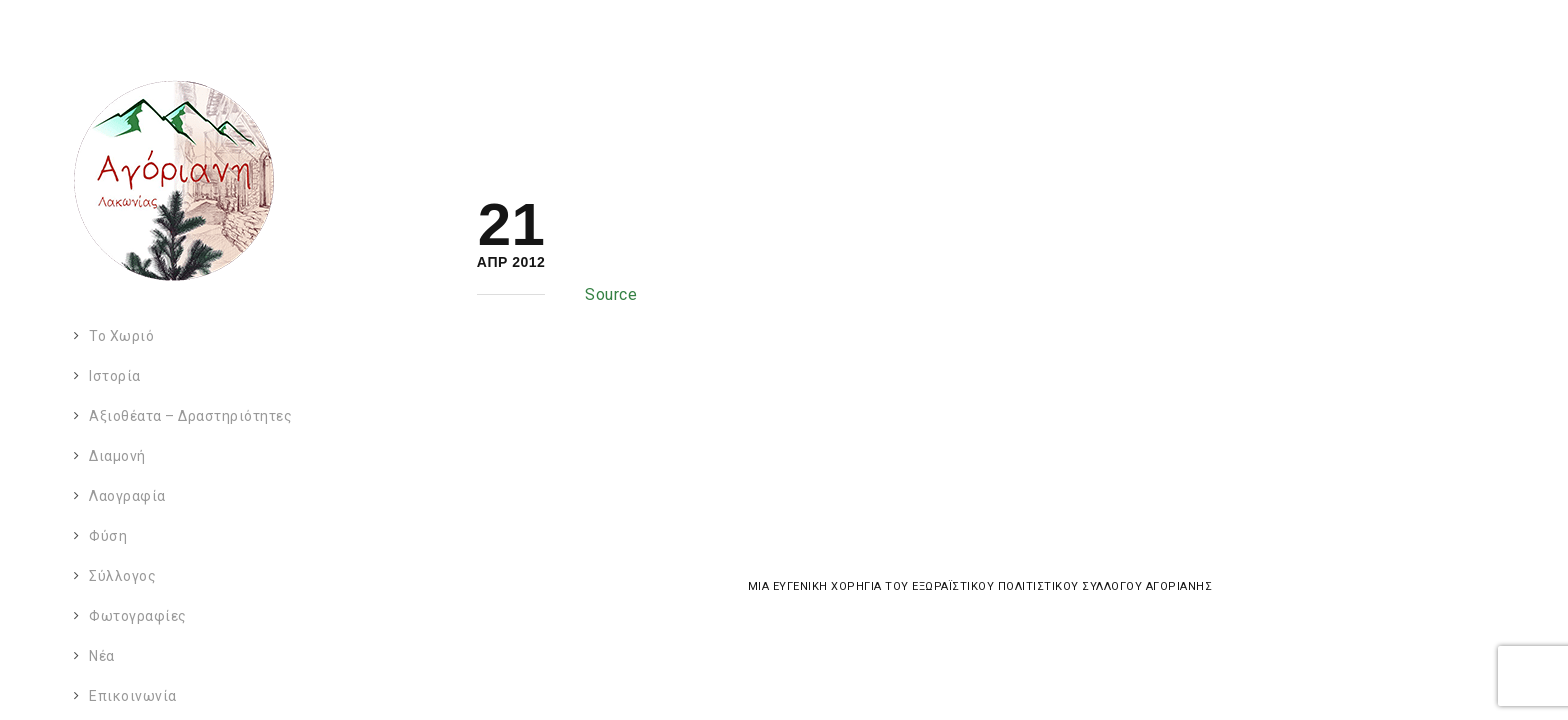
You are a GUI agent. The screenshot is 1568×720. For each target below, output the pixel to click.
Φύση (108, 536)
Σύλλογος (122, 576)
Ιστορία (115, 376)
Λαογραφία (127, 496)
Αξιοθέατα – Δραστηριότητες (190, 416)
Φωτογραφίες (138, 616)
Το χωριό (121, 336)
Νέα (102, 656)
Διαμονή (117, 456)
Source (611, 294)
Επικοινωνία (133, 696)
